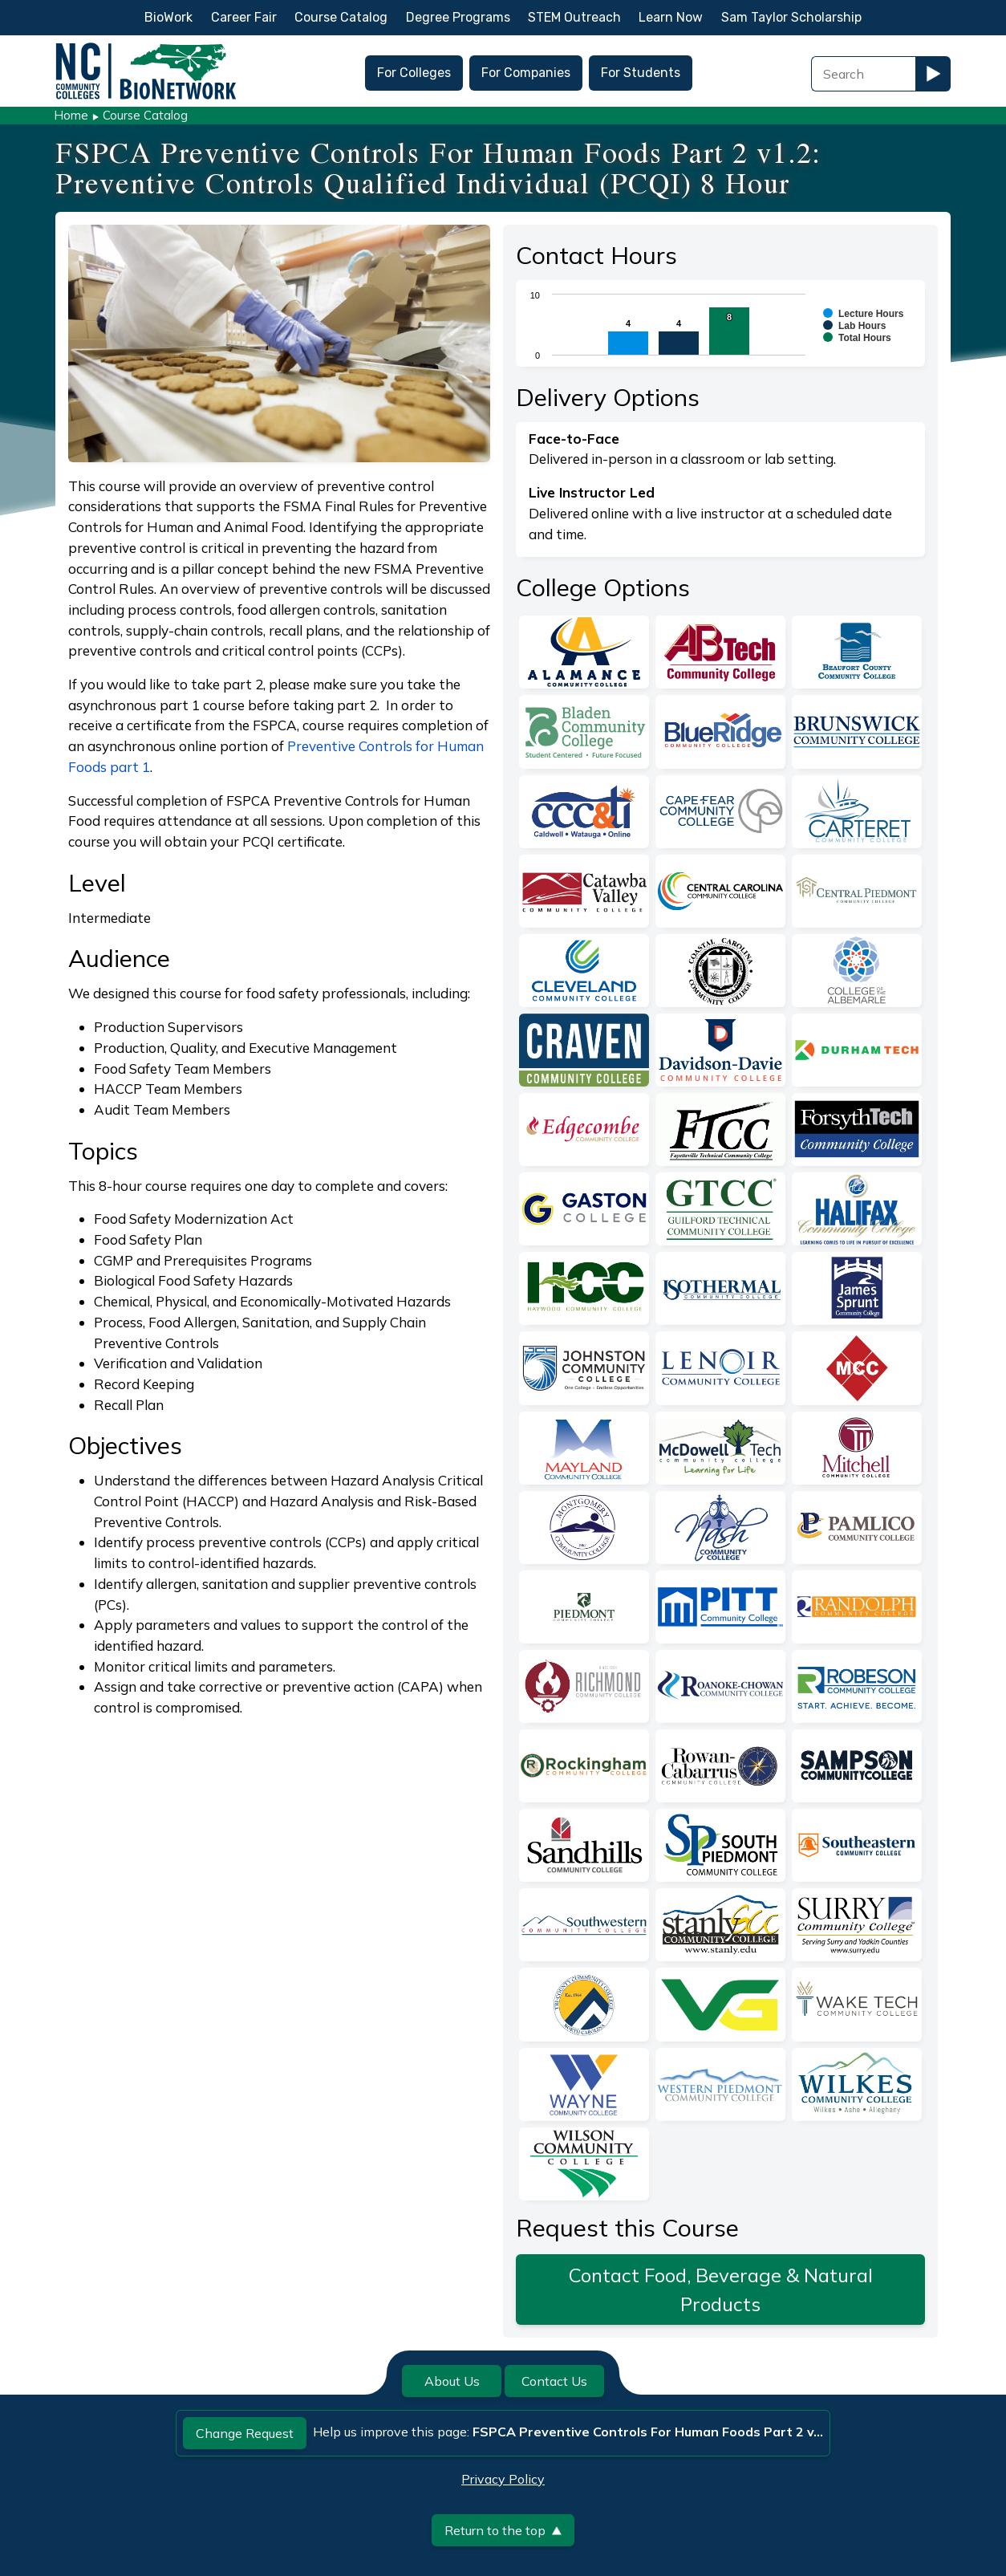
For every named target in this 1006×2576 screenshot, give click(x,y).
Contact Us (554, 2381)
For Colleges (414, 72)
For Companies (525, 72)
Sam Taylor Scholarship (791, 17)
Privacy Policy (503, 2479)
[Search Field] (863, 73)
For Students (640, 72)
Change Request (245, 2433)
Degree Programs (458, 17)
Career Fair (244, 17)
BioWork (168, 17)
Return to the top (503, 2530)
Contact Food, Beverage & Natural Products (721, 2289)
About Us (452, 2381)
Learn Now (671, 17)
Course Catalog (340, 17)
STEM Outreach (574, 17)
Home (71, 115)
